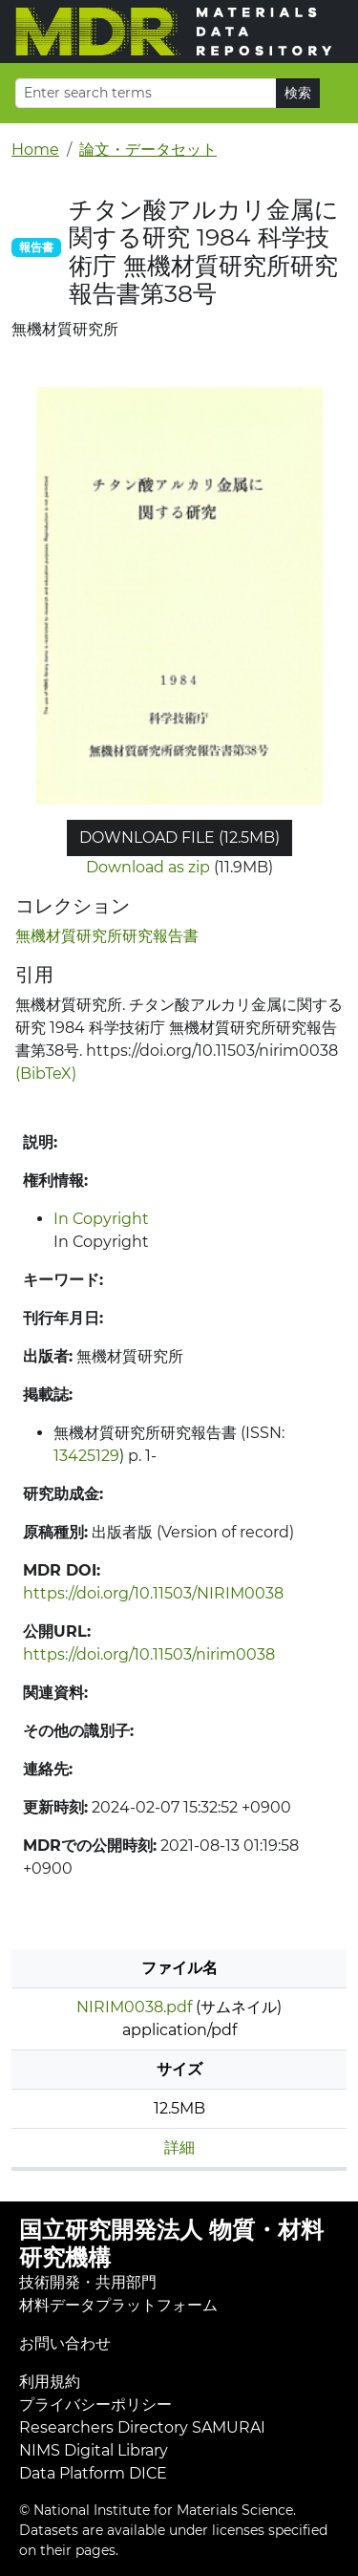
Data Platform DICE (93, 2473)
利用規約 (49, 2381)
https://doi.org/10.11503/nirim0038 (149, 1654)
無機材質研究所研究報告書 (107, 936)
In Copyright (101, 1219)
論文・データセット (148, 149)
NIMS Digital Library (93, 2450)
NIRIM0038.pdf (134, 2007)
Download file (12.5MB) (179, 837)
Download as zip (148, 867)
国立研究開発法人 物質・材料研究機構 (171, 2243)
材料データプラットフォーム (118, 2305)
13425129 (86, 1456)
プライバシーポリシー (95, 2404)
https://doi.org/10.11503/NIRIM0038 (153, 1593)
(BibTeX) (45, 1073)
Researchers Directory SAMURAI (142, 2427)
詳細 (179, 2147)
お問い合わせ (65, 2343)
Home (35, 149)
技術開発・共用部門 (88, 2282)
